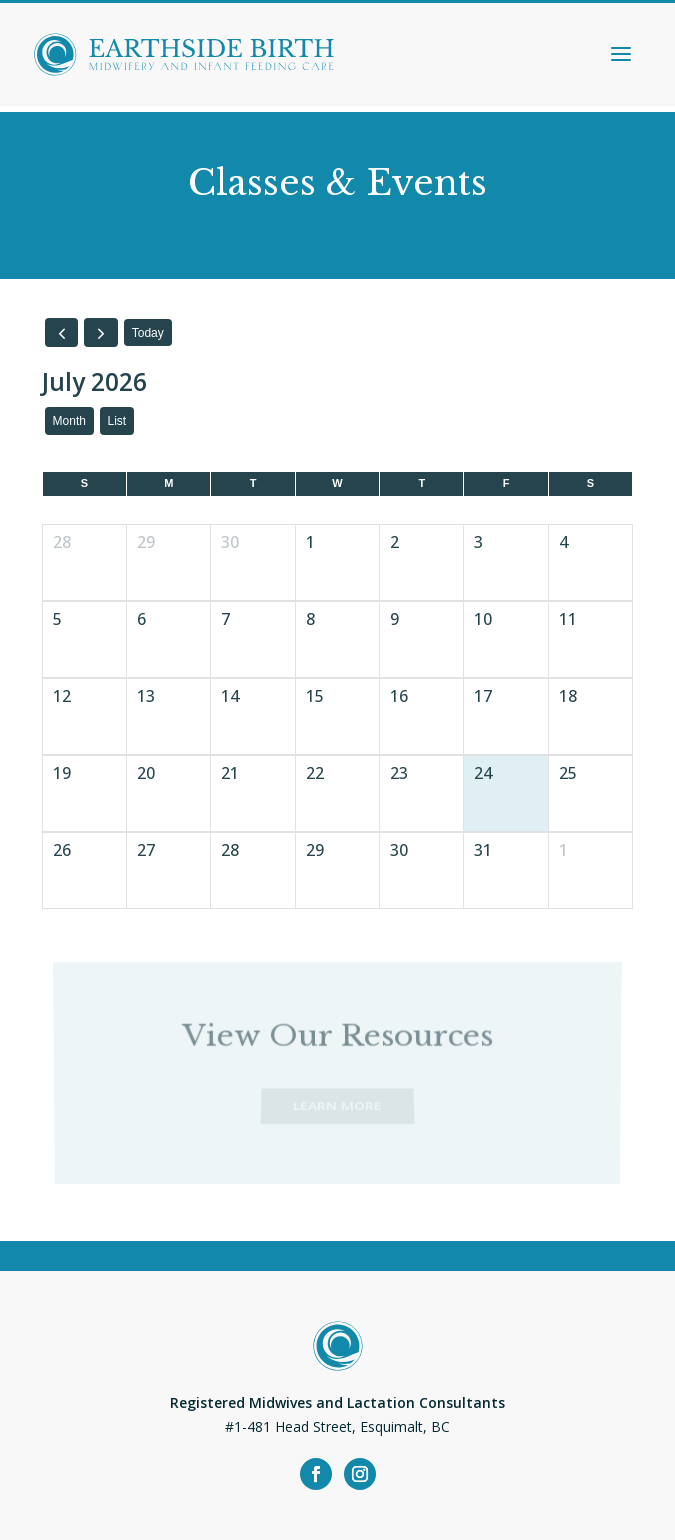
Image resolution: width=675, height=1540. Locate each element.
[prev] (62, 332)
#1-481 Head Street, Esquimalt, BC (337, 1426)
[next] (101, 332)
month (69, 421)
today (148, 333)
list (117, 421)
